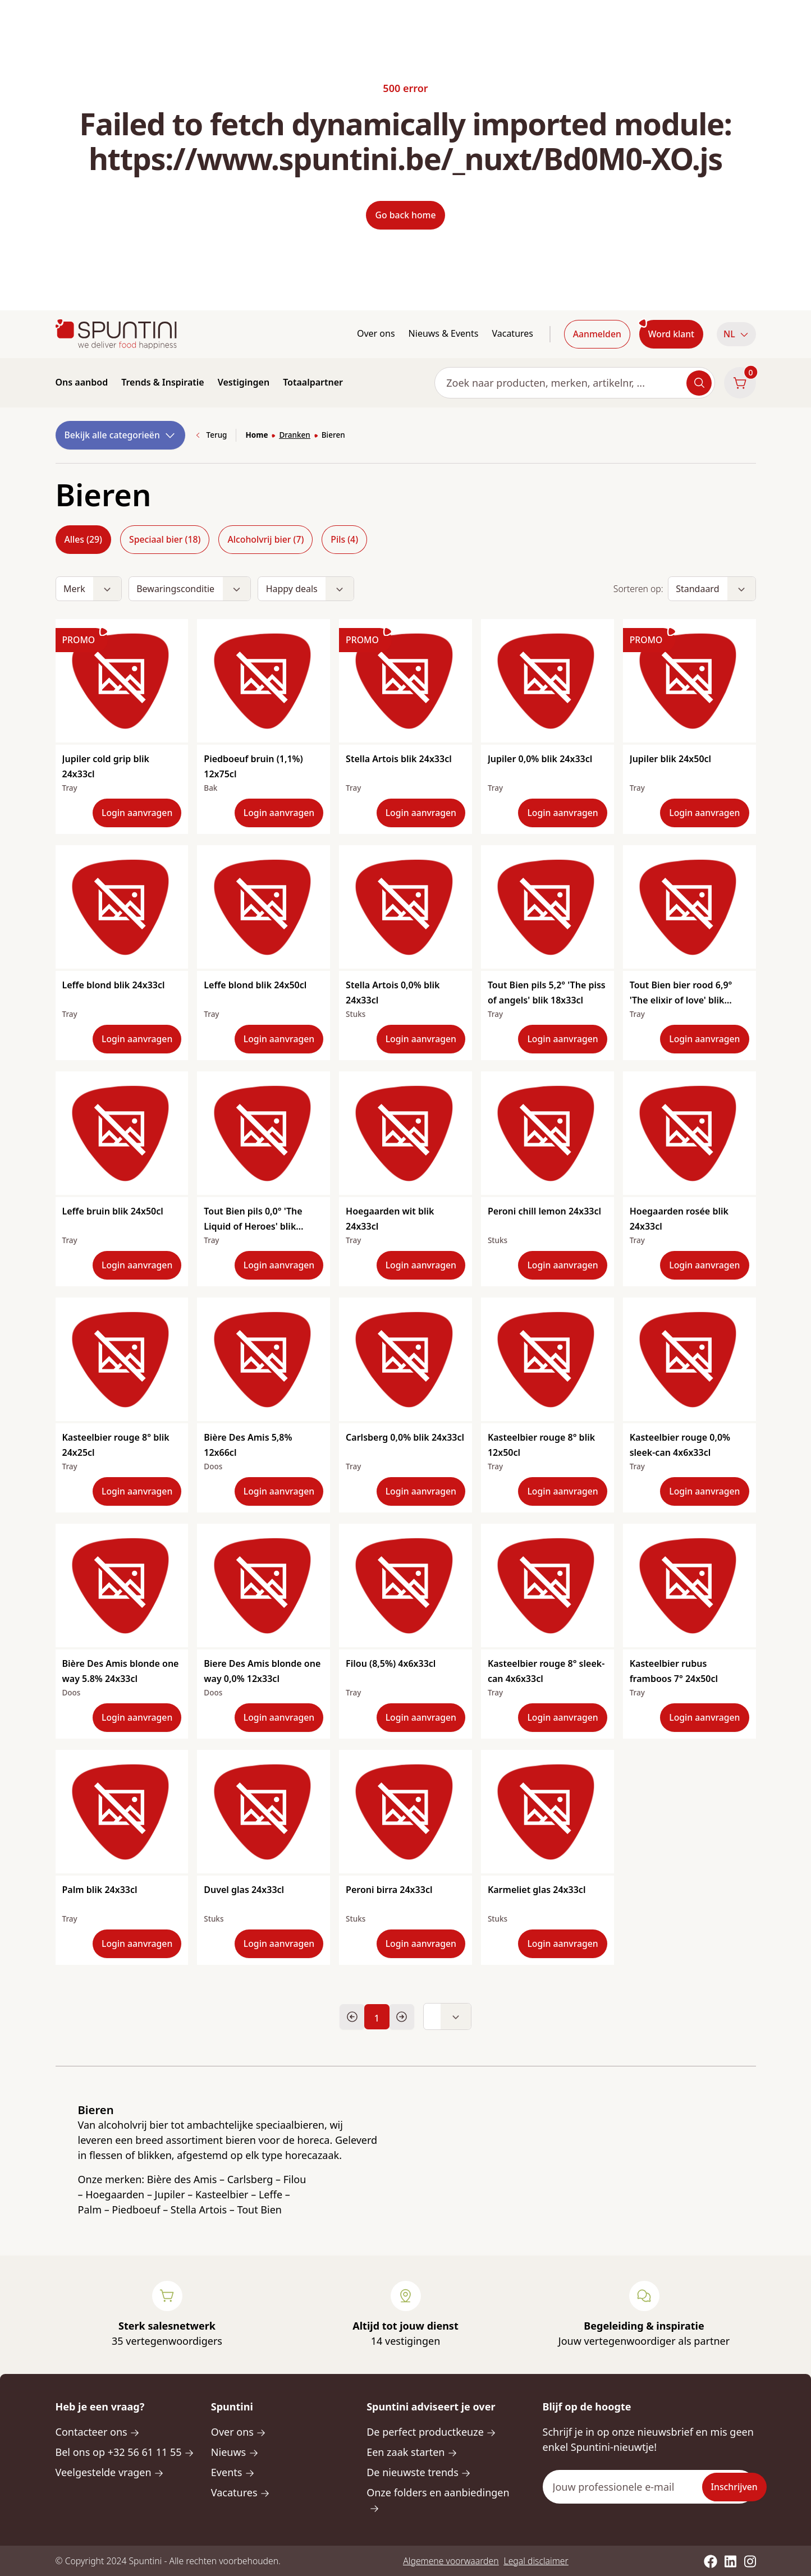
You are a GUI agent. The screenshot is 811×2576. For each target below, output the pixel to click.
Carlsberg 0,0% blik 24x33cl (405, 1437)
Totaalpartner (313, 382)
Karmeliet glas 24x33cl (537, 1889)
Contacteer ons (98, 2432)
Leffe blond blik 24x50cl (255, 985)
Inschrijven (734, 2487)
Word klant (671, 334)
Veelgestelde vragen (110, 2472)
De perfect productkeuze (431, 2432)
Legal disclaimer (536, 2561)
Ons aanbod (82, 382)
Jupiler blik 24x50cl (670, 759)
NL (736, 334)
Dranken (294, 435)
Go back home (405, 215)
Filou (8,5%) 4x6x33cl (391, 1663)
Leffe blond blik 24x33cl (113, 985)
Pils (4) (344, 539)
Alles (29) (83, 539)
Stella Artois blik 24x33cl (399, 759)
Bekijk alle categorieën (121, 435)
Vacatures (512, 333)
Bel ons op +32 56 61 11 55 (125, 2452)
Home (256, 435)
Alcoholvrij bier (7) (265, 539)
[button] (736, 334)
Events (233, 2472)
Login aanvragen (137, 812)
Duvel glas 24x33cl (244, 1889)
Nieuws (235, 2452)
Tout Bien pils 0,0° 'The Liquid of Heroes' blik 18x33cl (253, 1226)
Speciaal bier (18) (164, 539)
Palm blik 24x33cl (100, 1889)
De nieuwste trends (418, 2472)
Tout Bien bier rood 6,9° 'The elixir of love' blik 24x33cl (681, 1000)
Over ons (376, 333)
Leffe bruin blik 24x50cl (112, 1211)
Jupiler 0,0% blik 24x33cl (540, 759)
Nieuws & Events (444, 333)
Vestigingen (243, 382)
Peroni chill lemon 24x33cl (544, 1211)
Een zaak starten (411, 2452)
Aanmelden (597, 334)
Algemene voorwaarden (450, 2561)
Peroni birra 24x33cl (389, 1889)
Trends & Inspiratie (162, 382)
